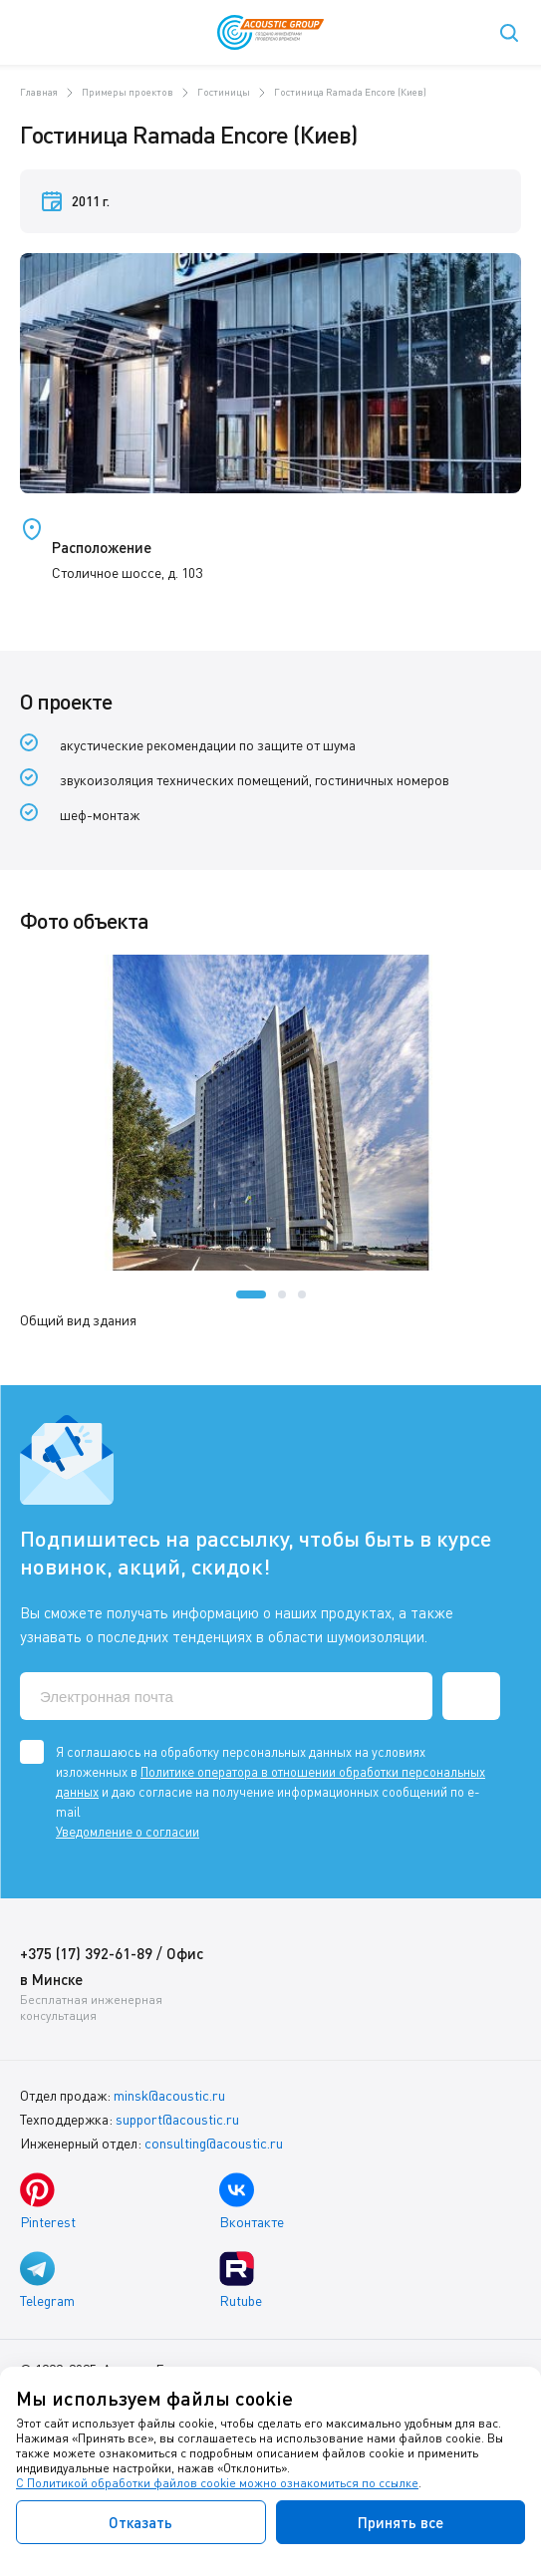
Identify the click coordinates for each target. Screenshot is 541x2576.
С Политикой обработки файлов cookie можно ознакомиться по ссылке (217, 2482)
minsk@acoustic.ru (169, 2095)
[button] (251, 1294)
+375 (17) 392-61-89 (86, 1953)
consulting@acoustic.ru (213, 2143)
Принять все (400, 2522)
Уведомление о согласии (127, 1832)
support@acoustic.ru (177, 2119)
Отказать (140, 2522)
